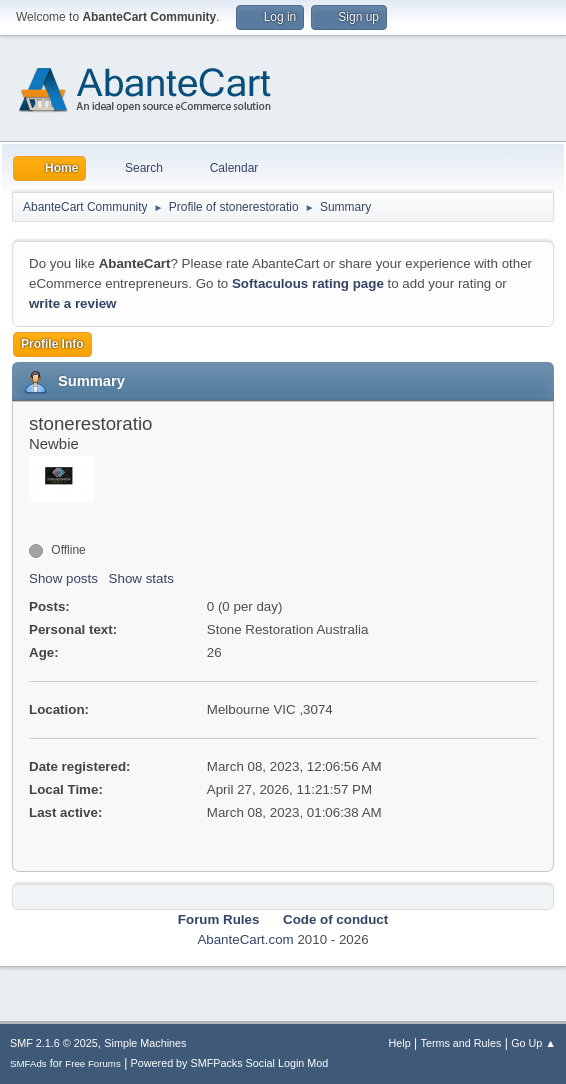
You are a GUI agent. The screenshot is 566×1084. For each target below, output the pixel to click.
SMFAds (28, 1063)
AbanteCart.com (245, 939)
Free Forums (93, 1063)
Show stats (141, 578)
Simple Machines (145, 1043)
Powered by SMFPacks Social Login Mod (230, 1063)
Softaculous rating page (308, 283)
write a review (72, 303)
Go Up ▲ (533, 1043)
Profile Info (52, 344)
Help (400, 1043)
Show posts (63, 578)
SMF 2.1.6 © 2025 (54, 1043)
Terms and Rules (461, 1043)
